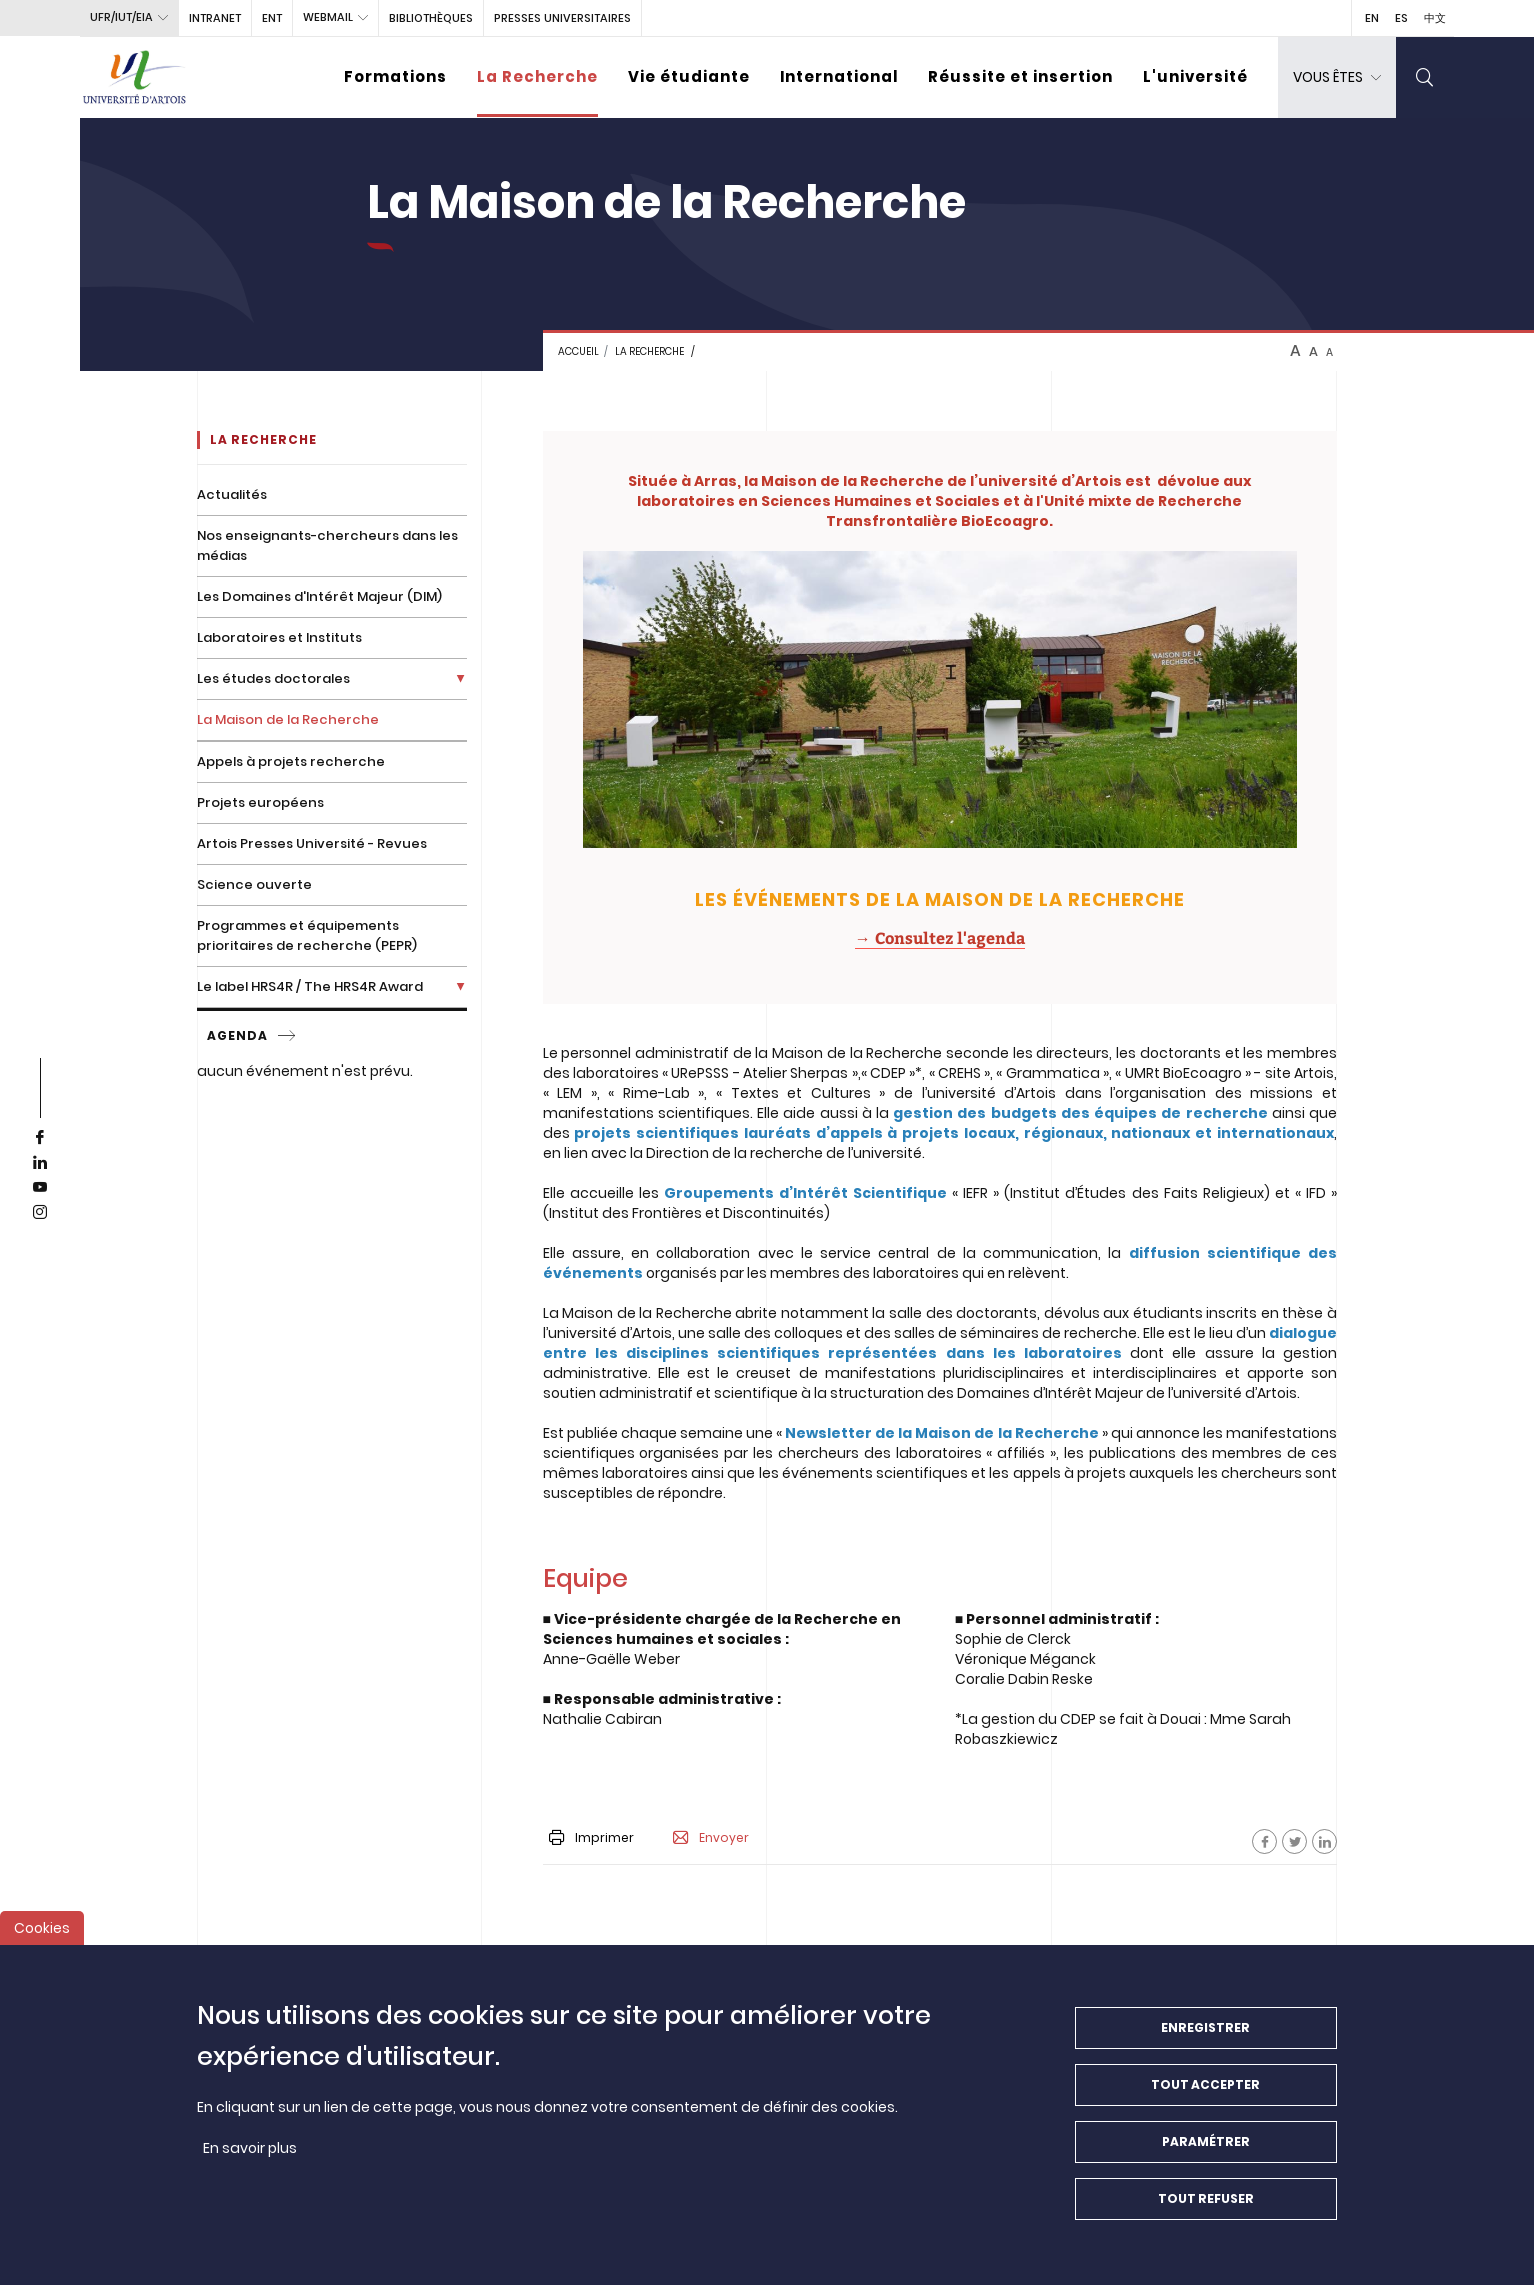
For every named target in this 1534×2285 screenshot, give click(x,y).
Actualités (232, 494)
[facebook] (40, 1138)
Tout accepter (1205, 2092)
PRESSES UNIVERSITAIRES (562, 18)
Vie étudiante (689, 76)
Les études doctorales (273, 678)
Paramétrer (1206, 2149)
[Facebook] (1264, 1841)
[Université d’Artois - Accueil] (135, 77)
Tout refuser (1206, 2206)
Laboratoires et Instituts (279, 637)
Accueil (578, 351)
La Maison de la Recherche (288, 719)
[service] (288, 1036)
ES (1401, 18)
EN (1372, 18)
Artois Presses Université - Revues (312, 843)
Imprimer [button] (591, 1837)
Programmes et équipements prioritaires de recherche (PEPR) (307, 935)
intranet (215, 18)
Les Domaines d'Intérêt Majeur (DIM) (319, 596)
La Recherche (537, 76)
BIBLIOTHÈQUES (431, 18)
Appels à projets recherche (291, 761)
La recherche (649, 351)
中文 (1435, 18)
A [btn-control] (1295, 351)
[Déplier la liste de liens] (460, 678)
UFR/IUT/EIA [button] (121, 17)
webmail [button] (328, 17)
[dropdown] (1337, 77)
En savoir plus (250, 2156)
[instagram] (40, 1213)
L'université (1195, 76)
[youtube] (40, 1188)
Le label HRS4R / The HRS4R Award (310, 986)
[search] (1425, 77)
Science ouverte (254, 884)
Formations (395, 76)
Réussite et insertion (1020, 76)
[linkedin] (40, 1163)
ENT (272, 18)
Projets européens (260, 802)
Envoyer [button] (711, 1838)
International (839, 76)
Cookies (42, 1936)
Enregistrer (1205, 2035)
